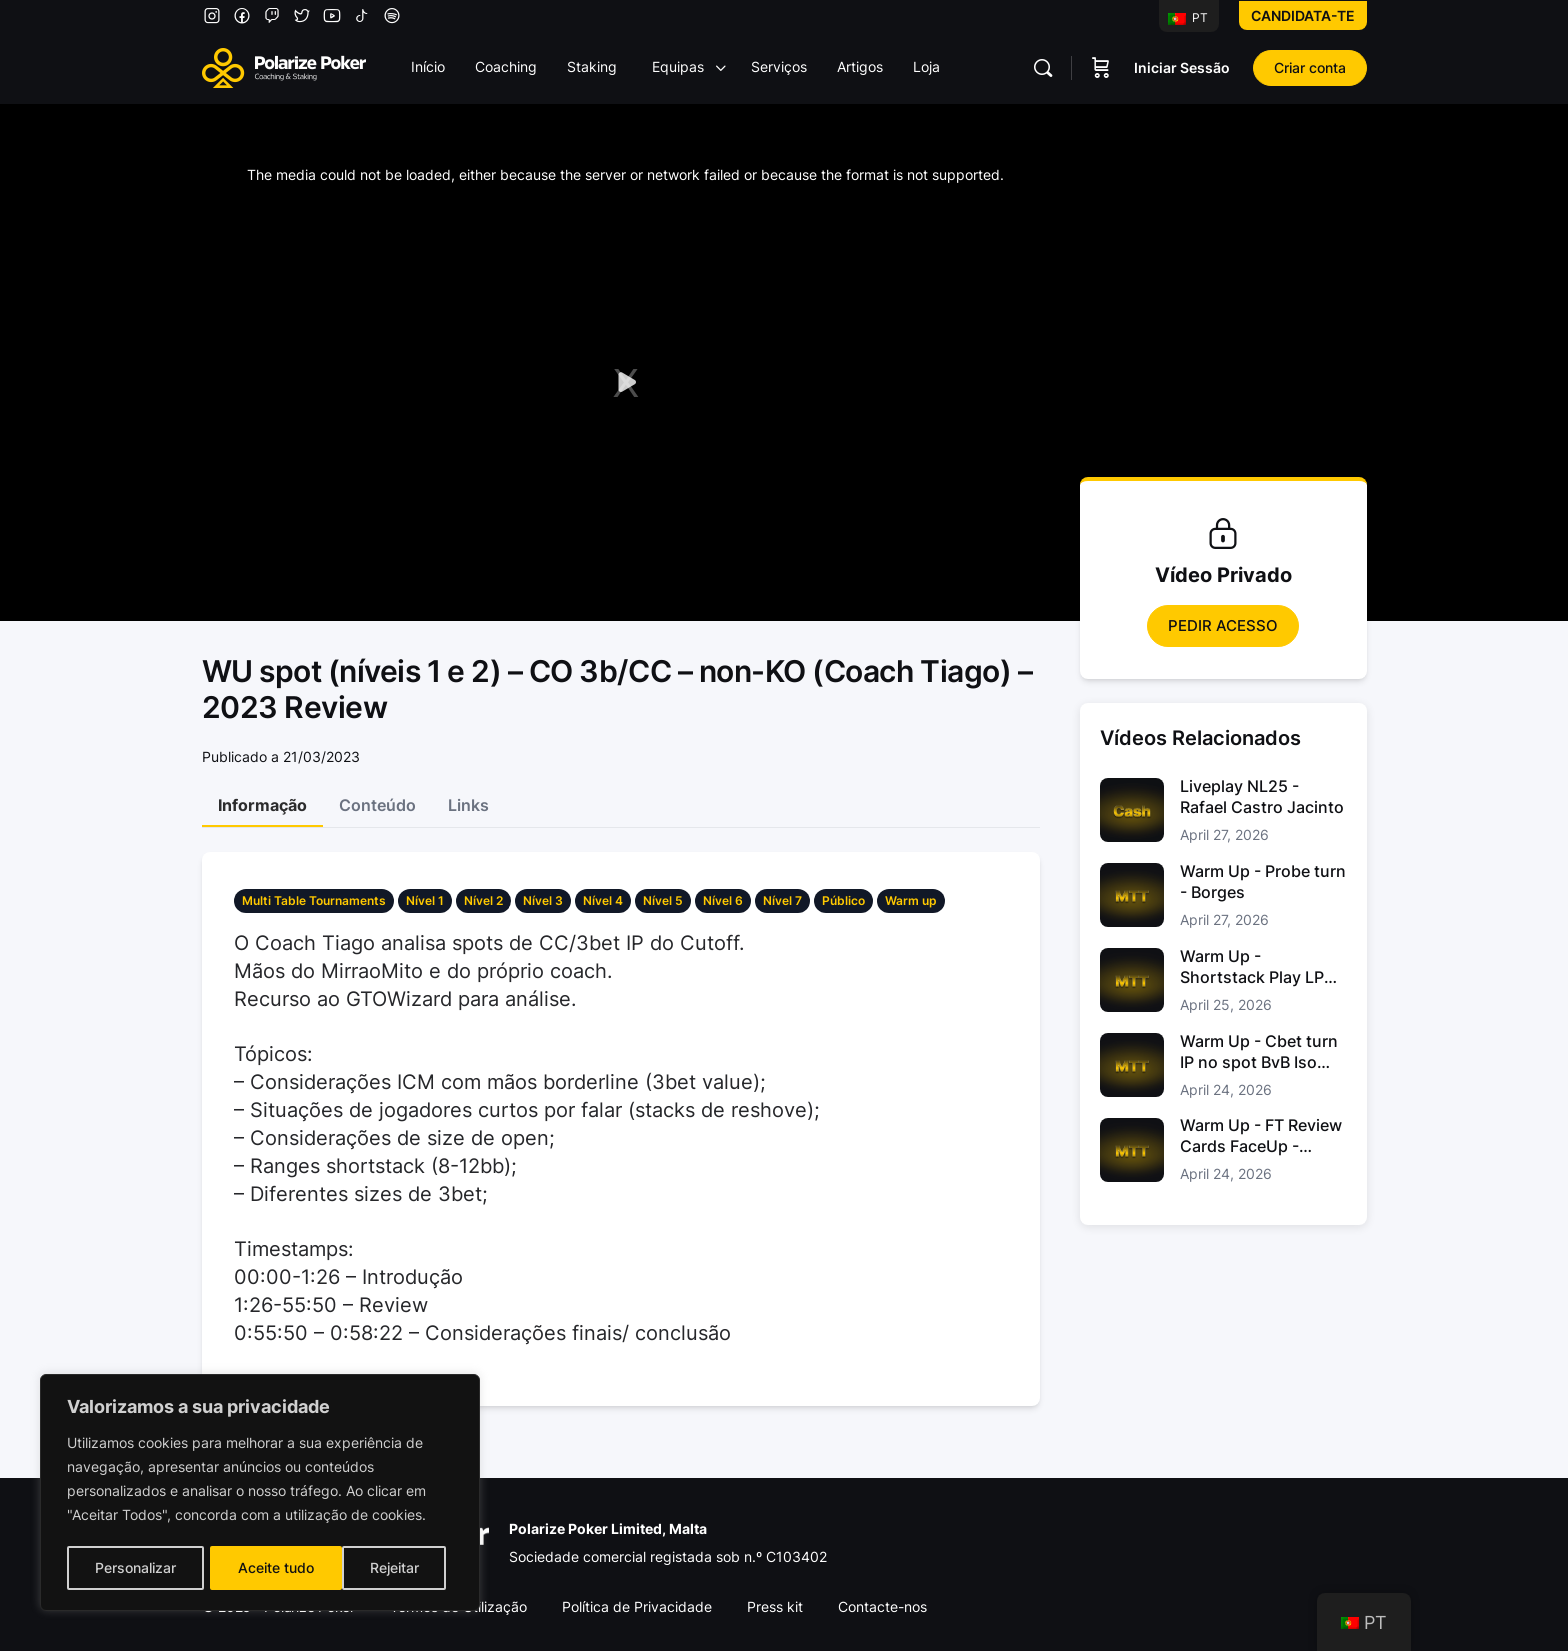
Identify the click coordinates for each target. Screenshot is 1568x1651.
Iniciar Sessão (1182, 67)
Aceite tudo (388, 1567)
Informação (262, 805)
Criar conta (1310, 67)
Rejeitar (262, 1567)
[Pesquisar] (1043, 68)
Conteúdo (377, 805)
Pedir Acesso (1223, 625)
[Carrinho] (1101, 68)
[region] (260, 1494)
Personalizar (134, 1567)
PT (1188, 17)
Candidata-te (1303, 15)
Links (468, 805)
